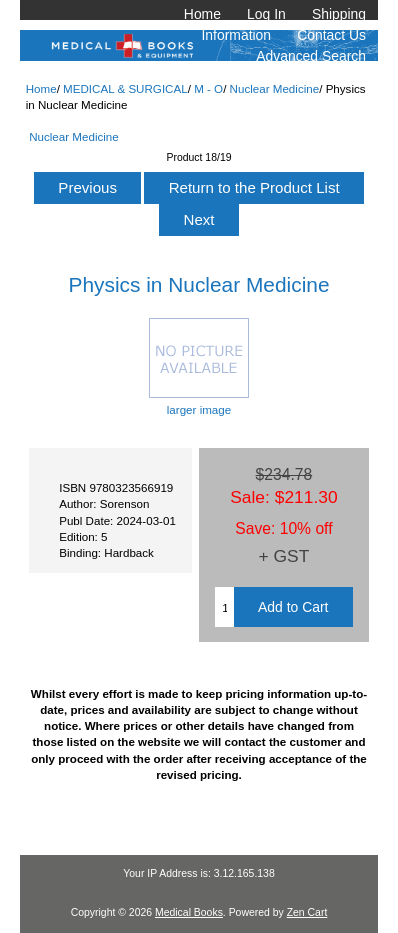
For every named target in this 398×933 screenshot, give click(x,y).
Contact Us (331, 35)
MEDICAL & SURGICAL (125, 88)
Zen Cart (307, 912)
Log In (266, 14)
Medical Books (189, 912)
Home (202, 14)
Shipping (339, 14)
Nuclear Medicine (275, 88)
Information (237, 35)
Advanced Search (311, 56)
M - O (208, 88)
